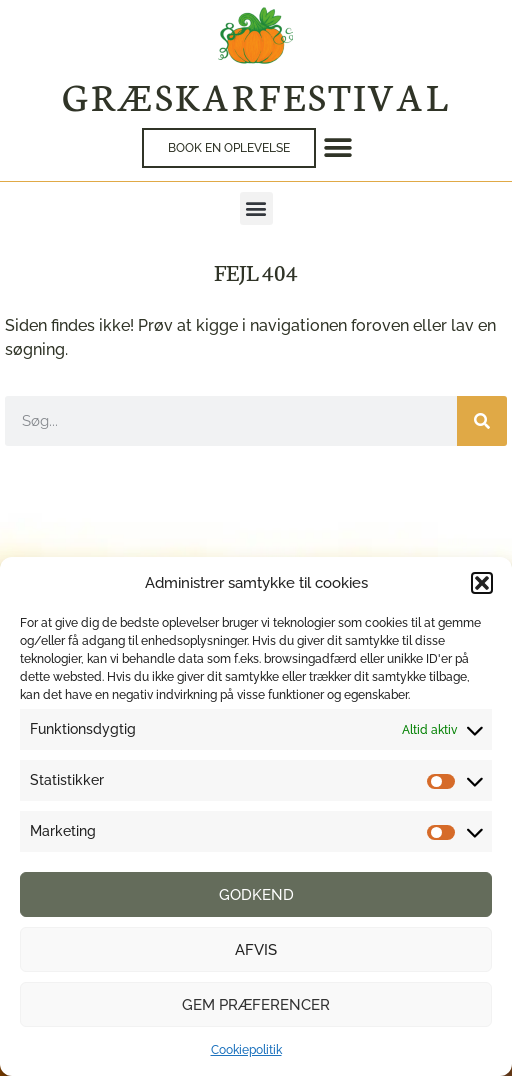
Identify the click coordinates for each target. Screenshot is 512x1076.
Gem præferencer (256, 1005)
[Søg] (482, 421)
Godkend (256, 895)
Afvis (256, 950)
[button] (482, 583)
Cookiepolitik (246, 1050)
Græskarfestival (256, 95)
